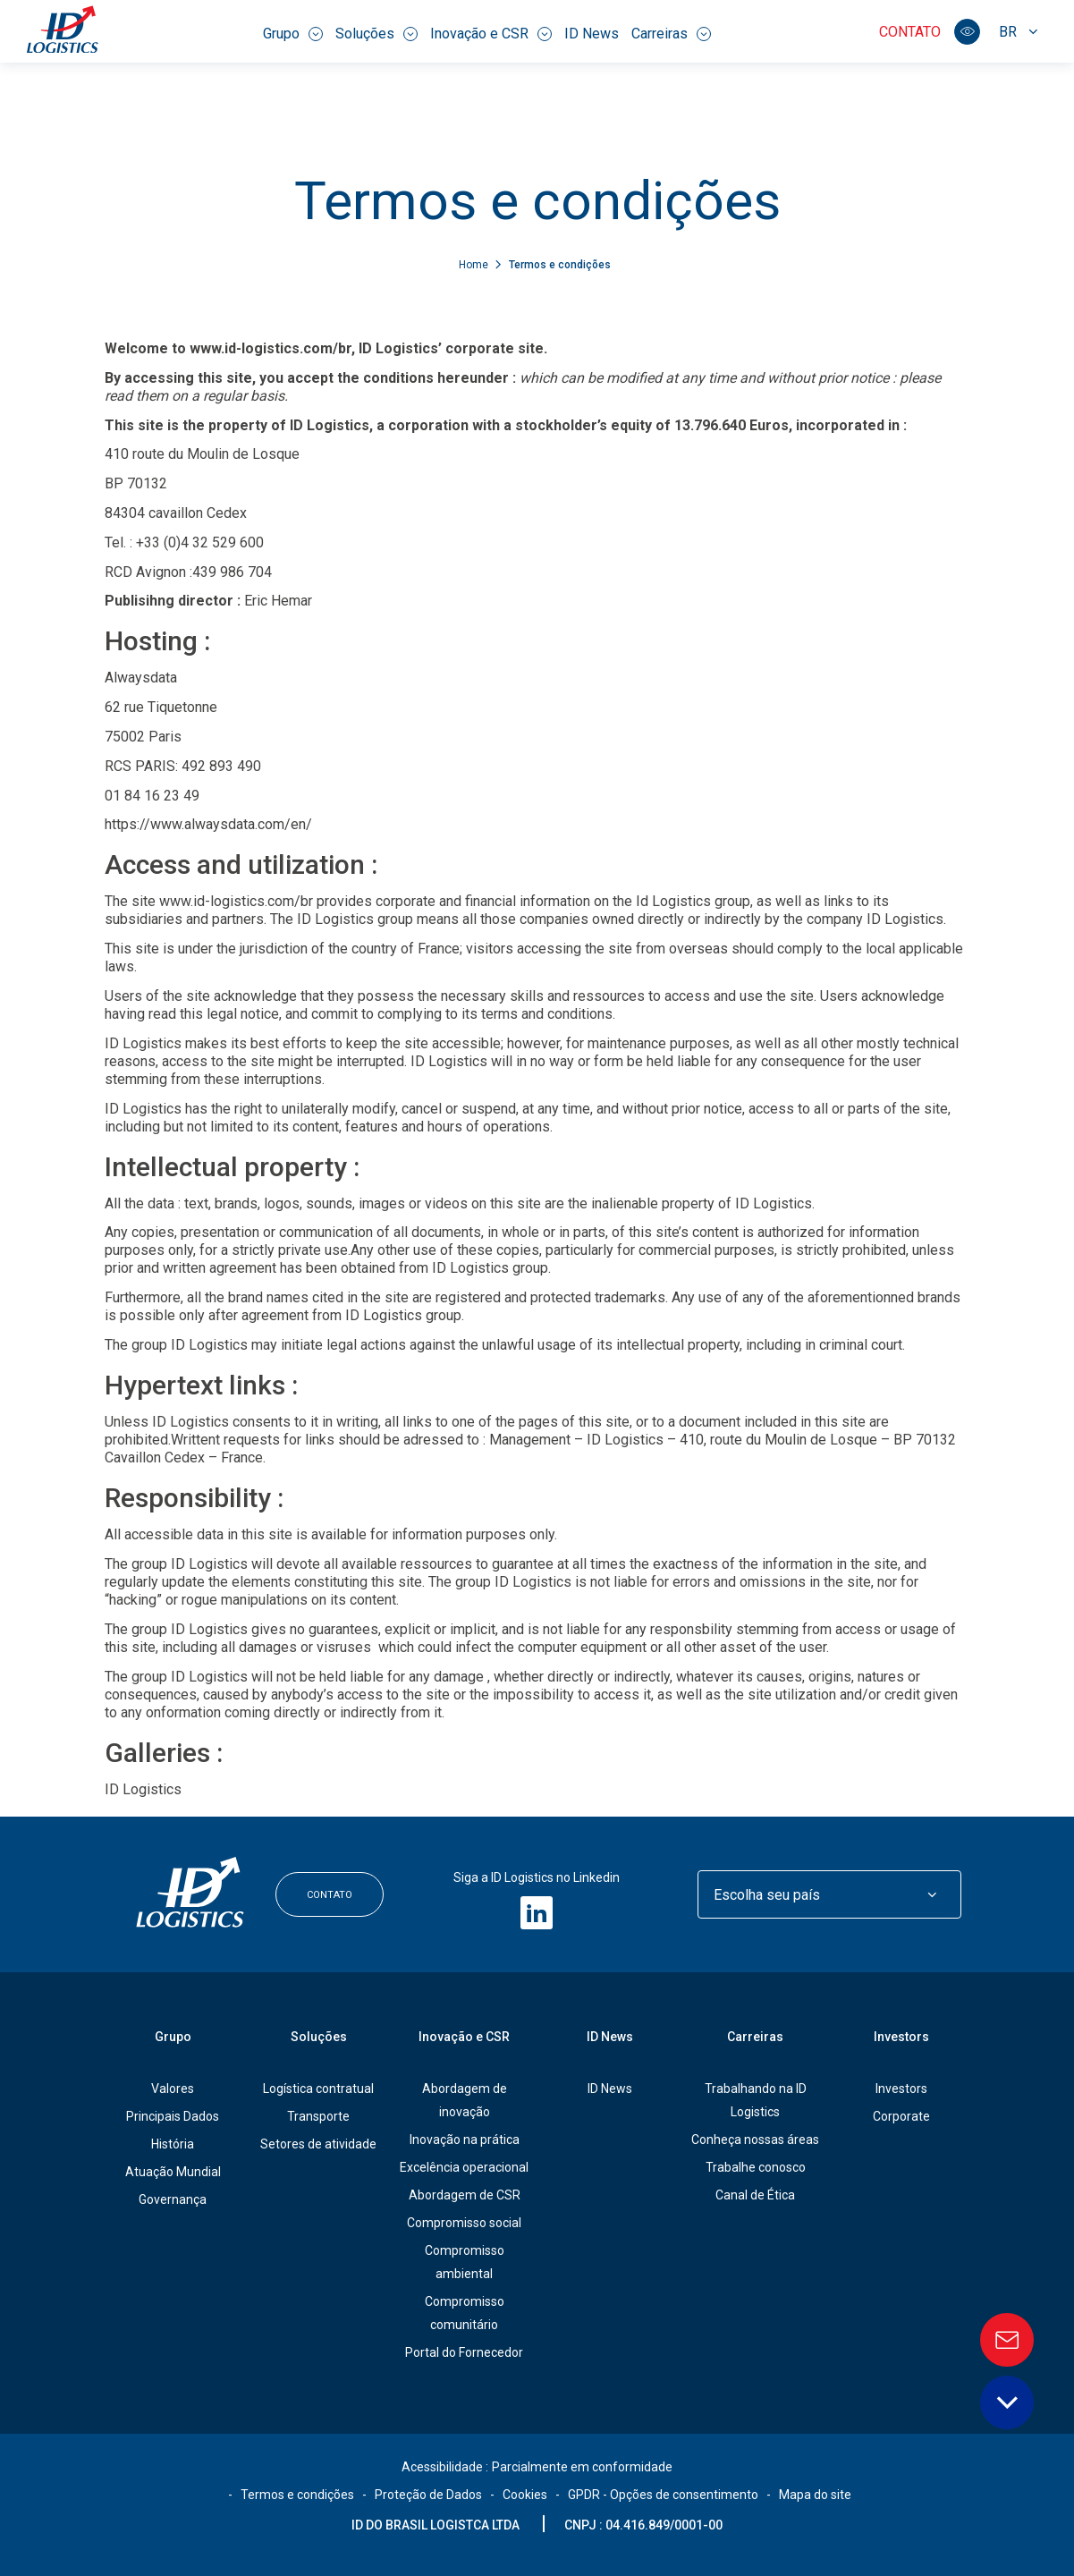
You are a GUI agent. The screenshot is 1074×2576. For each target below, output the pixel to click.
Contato (910, 31)
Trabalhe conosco (756, 2167)
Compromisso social (464, 2223)
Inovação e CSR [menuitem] (491, 33)
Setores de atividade (318, 2144)
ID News (610, 2088)
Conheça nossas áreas (755, 2139)
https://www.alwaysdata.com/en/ (208, 824)
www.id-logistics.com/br (270, 348)
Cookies (525, 2494)
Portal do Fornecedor (464, 2352)
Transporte (318, 2116)
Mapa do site (815, 2494)
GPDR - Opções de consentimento (663, 2494)
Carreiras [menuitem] (671, 33)
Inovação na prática (465, 2139)
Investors (901, 2036)
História (172, 2144)
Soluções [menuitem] (376, 33)
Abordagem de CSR (464, 2195)
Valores (172, 2088)
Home (475, 264)
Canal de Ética (755, 2195)
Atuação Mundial (173, 2172)
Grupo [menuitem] (293, 33)
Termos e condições (297, 2494)
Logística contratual (318, 2088)
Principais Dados (172, 2116)
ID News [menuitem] (591, 33)
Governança (173, 2199)
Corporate (901, 2116)
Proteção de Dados (428, 2494)
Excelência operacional (464, 2167)
